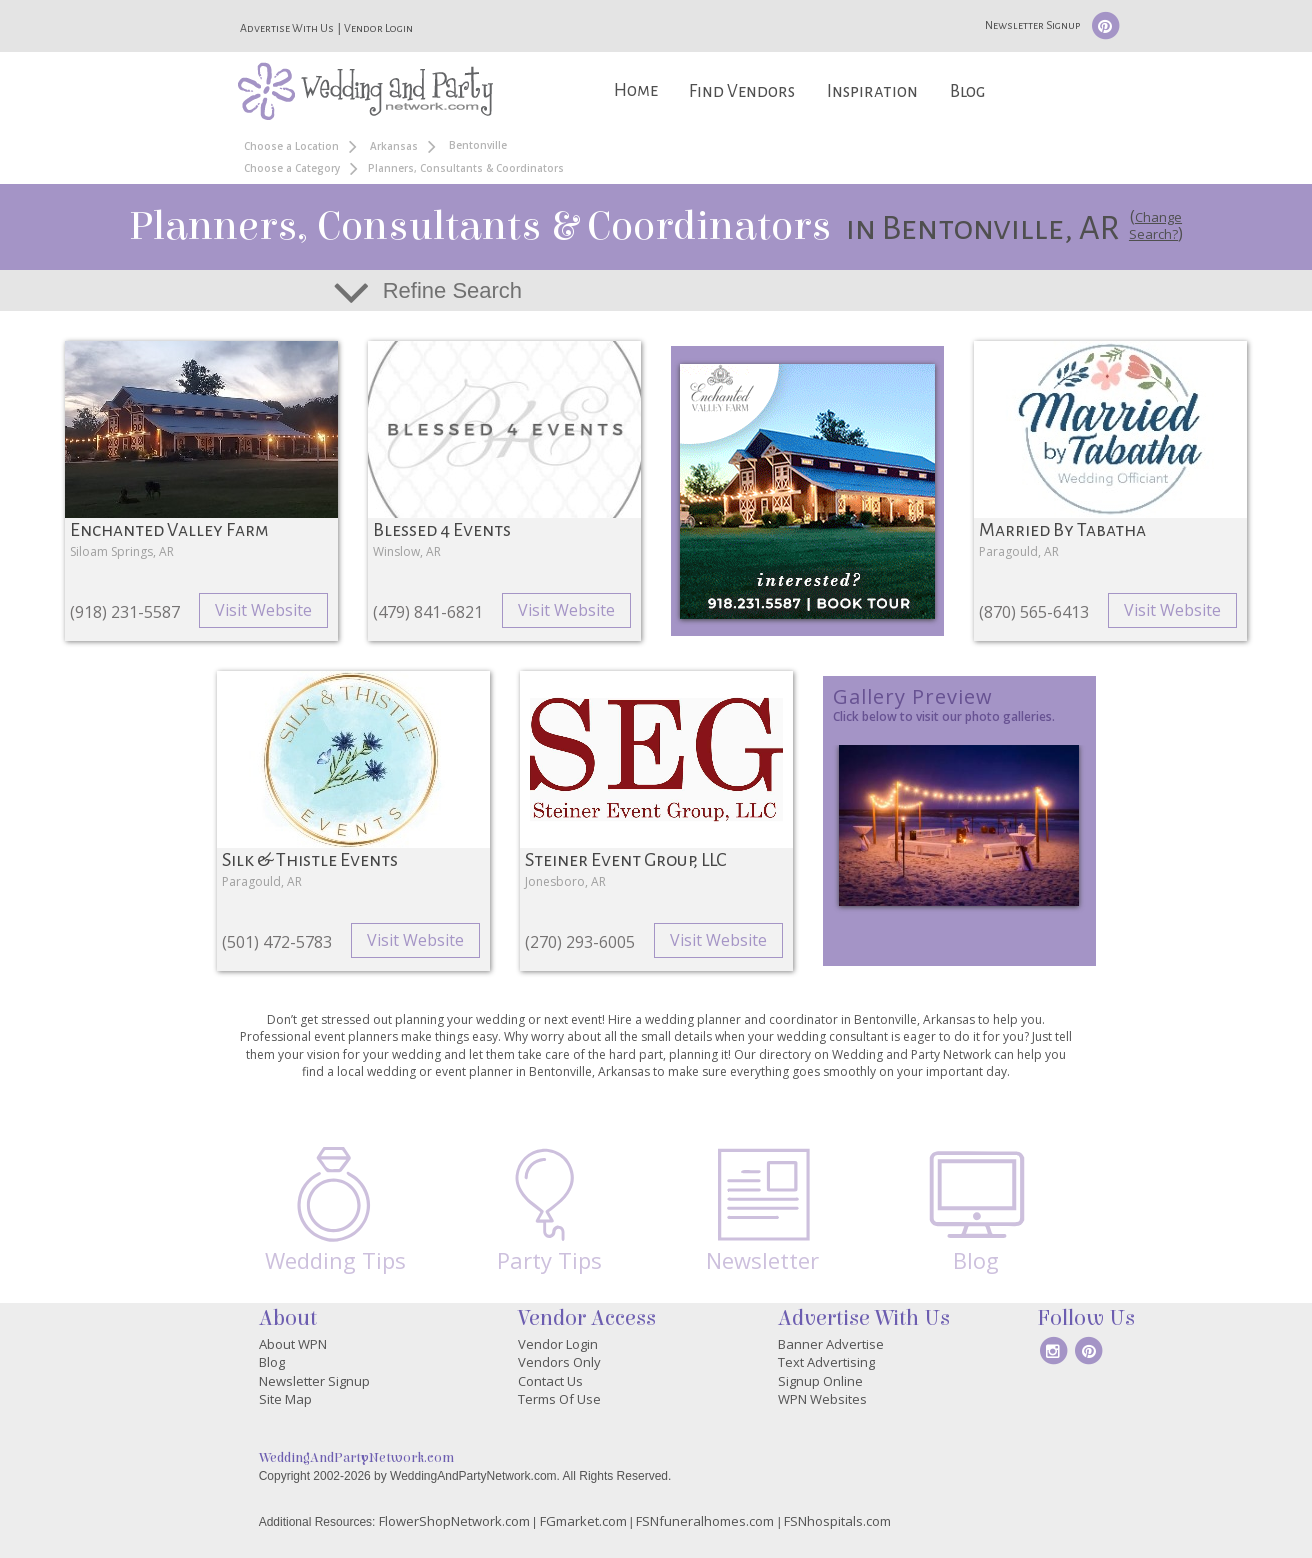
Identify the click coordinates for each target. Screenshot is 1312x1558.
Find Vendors (742, 91)
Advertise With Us (287, 28)
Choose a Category (292, 168)
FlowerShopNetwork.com (454, 1521)
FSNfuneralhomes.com (705, 1521)
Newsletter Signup (1032, 25)
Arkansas (394, 146)
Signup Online (820, 1381)
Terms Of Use (559, 1399)
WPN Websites (822, 1399)
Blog (967, 91)
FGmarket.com (583, 1521)
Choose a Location (291, 146)
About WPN (293, 1344)
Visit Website (263, 610)
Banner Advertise (831, 1344)
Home (636, 90)
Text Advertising (826, 1362)
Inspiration (872, 91)
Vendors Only (559, 1362)
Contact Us (550, 1381)
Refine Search (452, 290)
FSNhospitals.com (837, 1521)
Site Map (285, 1399)
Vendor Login (378, 28)
